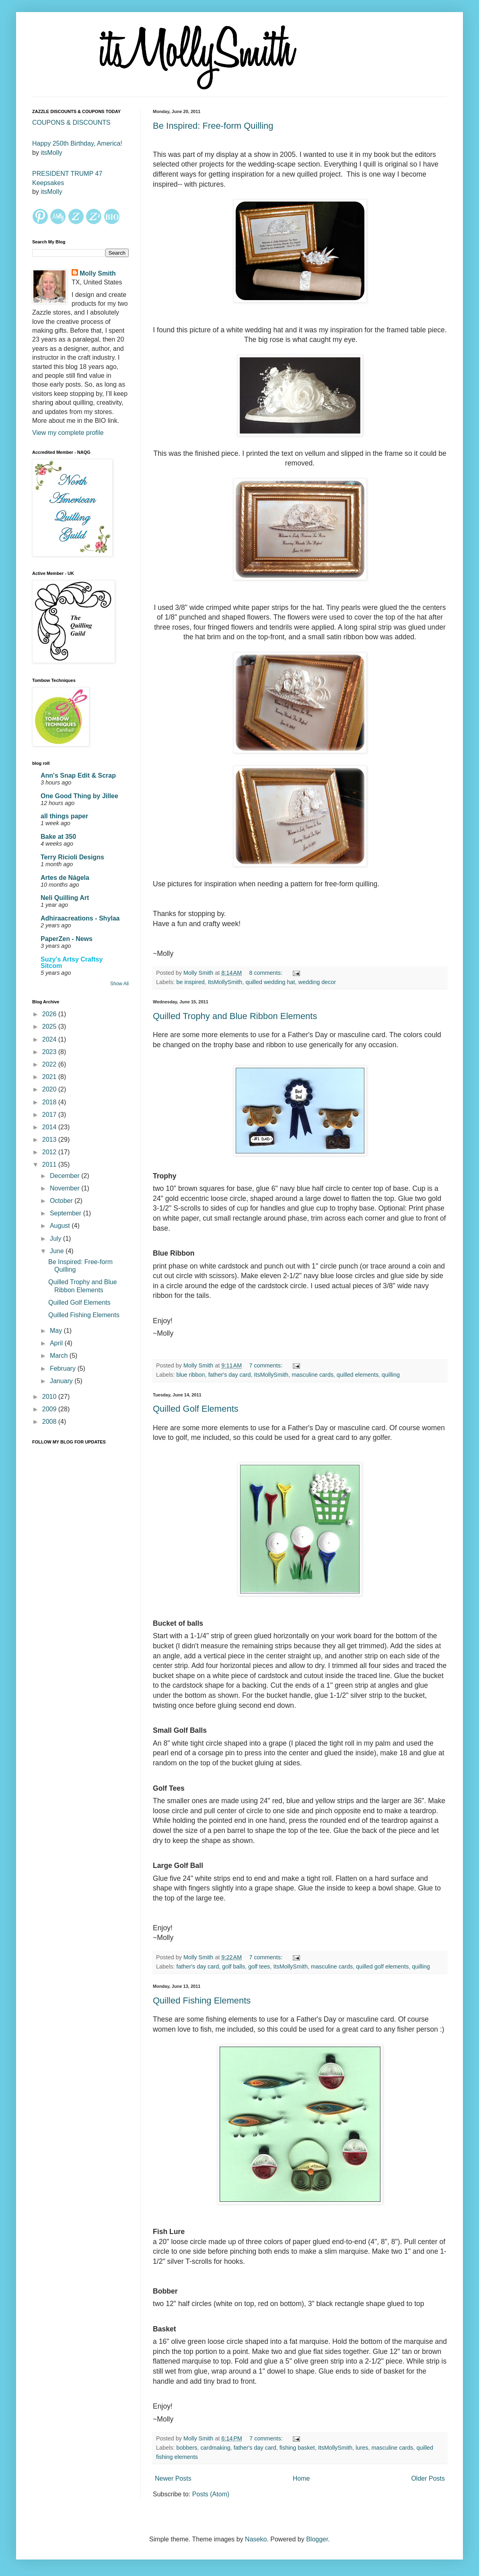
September (66, 1213)
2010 (50, 1396)
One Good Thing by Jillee (79, 796)
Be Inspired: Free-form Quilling (213, 126)
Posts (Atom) (210, 2494)
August (61, 1225)
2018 (50, 1102)
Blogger (317, 2539)
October (62, 1200)
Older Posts (428, 2478)
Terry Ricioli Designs (72, 857)
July (56, 1238)
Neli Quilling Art (65, 897)
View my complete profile (68, 432)
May (57, 1330)
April (57, 1343)
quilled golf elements (382, 1966)
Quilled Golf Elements (195, 1409)
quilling (391, 1374)
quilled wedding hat (270, 982)
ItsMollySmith (225, 982)
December (65, 1175)
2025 (50, 1026)
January (62, 1381)
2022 (50, 1064)
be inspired (190, 982)
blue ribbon (190, 1374)
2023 (50, 1051)
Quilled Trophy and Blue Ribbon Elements (235, 1016)
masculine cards (312, 1374)
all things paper (64, 816)
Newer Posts (173, 2478)
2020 (50, 1089)
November (65, 1188)
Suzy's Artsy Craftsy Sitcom (72, 962)
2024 (50, 1039)
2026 (50, 1014)
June (58, 1251)
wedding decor (317, 982)
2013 (50, 1139)
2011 (50, 1164)
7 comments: (266, 1365)
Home (301, 2478)
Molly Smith (98, 273)
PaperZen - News (67, 938)
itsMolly (51, 152)
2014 (50, 1127)
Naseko (256, 2539)
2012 (50, 1152)
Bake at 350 (58, 836)
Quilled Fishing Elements (202, 2000)
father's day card (229, 1374)
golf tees (259, 1966)
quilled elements (357, 1374)
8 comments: (266, 973)
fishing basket (297, 2447)
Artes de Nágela (65, 877)
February (63, 1368)
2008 (50, 1421)
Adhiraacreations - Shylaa (80, 918)
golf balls (233, 1966)
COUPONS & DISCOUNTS (71, 122)
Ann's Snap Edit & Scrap (78, 775)
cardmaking (215, 2447)
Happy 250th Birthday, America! (77, 143)
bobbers (186, 2447)
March (60, 1355)
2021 (50, 1076)
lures (362, 2447)
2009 (50, 1409)
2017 (50, 1114)
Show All (119, 983)
